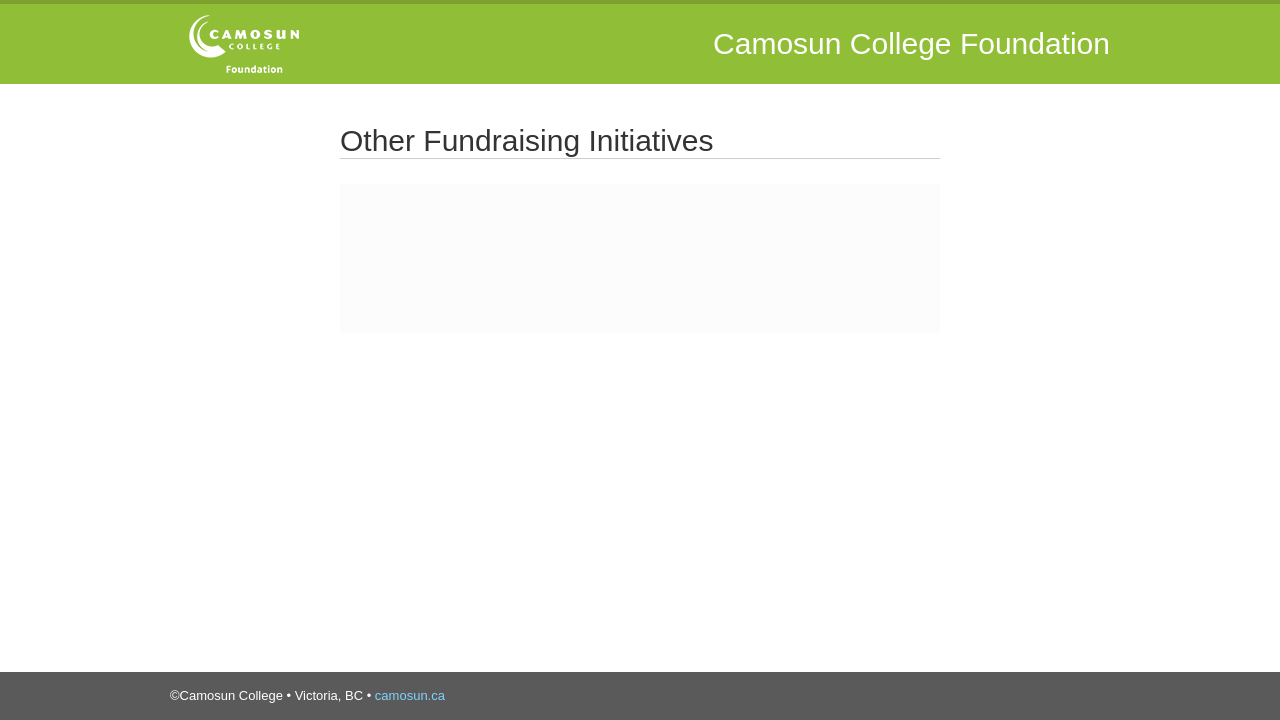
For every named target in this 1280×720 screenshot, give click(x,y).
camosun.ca (410, 695)
